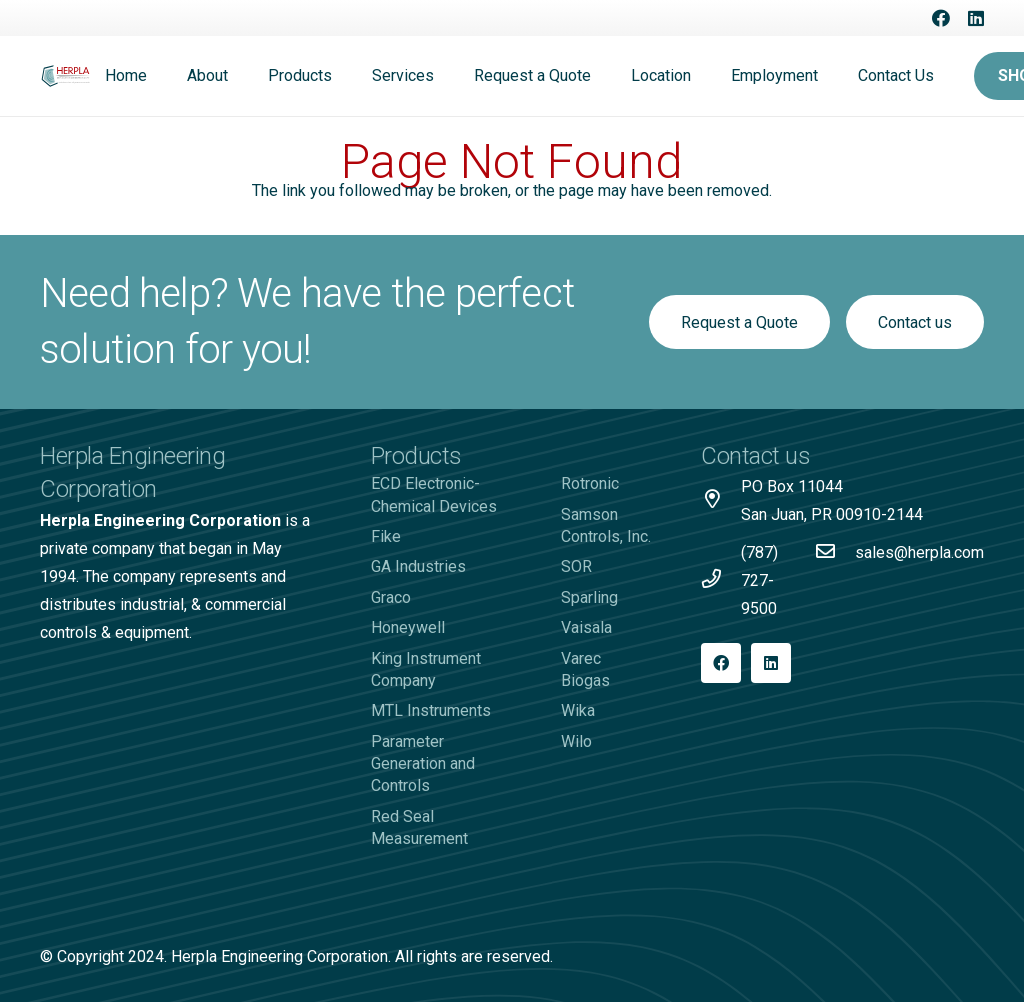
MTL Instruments (431, 710)
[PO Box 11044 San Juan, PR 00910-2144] (721, 501)
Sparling (589, 597)
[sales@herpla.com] (835, 553)
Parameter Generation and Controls (423, 764)
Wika (578, 710)
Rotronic (590, 483)
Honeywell (408, 627)
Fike (386, 536)
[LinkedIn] (976, 18)
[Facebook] (941, 18)
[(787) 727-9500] (721, 581)
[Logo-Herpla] (66, 76)
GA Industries (418, 566)
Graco (391, 597)
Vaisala (586, 627)
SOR (576, 566)
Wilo (576, 741)
